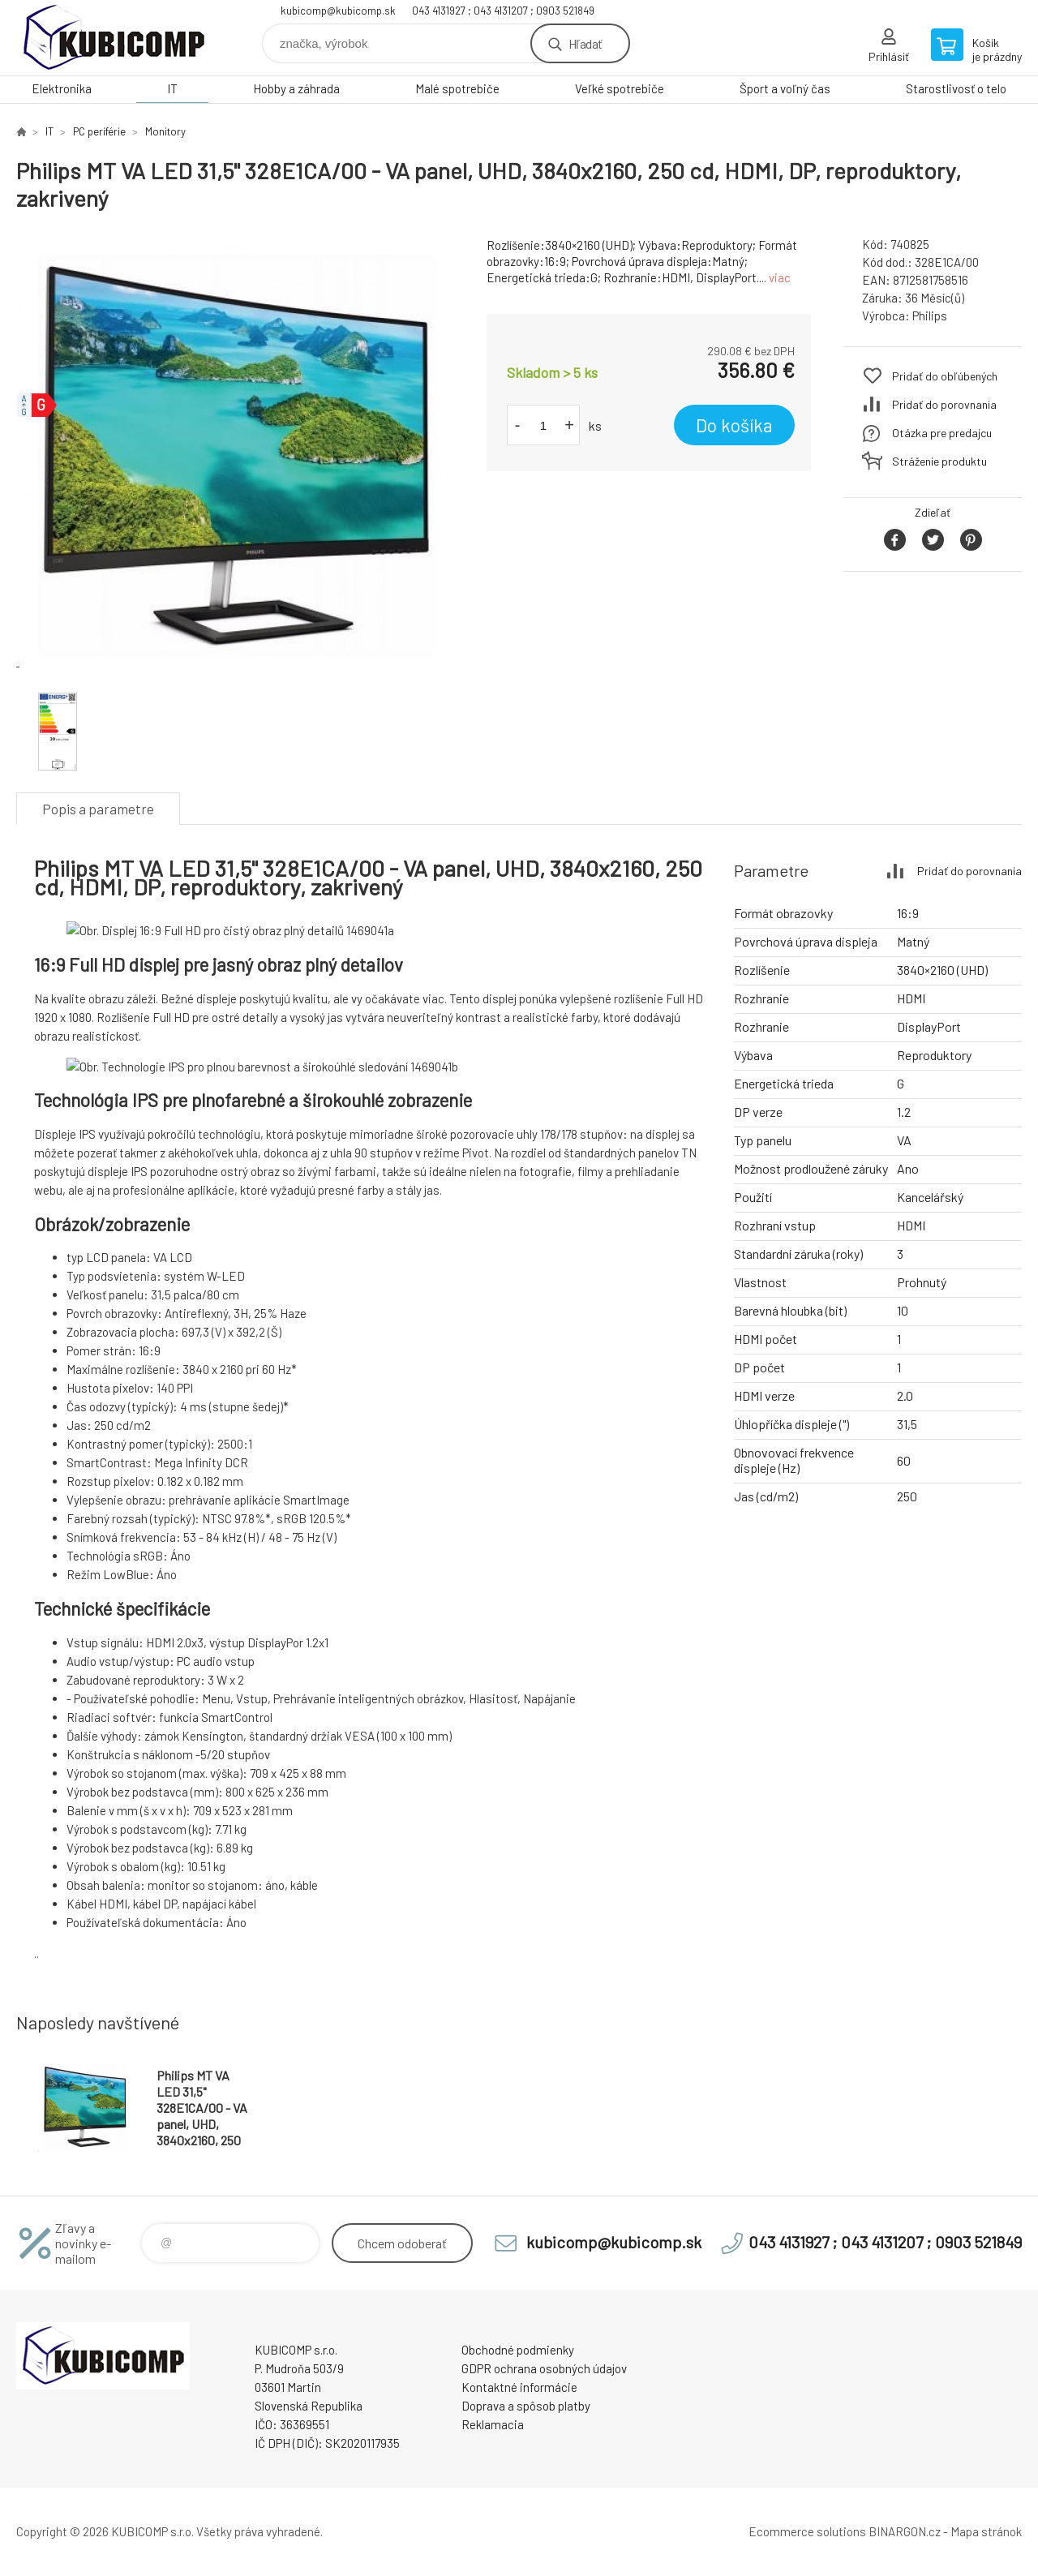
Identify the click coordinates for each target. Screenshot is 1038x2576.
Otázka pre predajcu (942, 433)
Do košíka (734, 425)
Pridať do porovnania (944, 404)
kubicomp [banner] (113, 37)
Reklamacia (492, 2424)
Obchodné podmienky (517, 2349)
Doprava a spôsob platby (525, 2405)
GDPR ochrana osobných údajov (544, 2368)
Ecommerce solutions (807, 2531)
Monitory (165, 131)
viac (780, 277)
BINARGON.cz (905, 2531)
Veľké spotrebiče (619, 88)
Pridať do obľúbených (944, 376)
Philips (929, 315)
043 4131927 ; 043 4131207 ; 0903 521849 (503, 10)
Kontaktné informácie (519, 2387)
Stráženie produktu (939, 461)
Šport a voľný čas (785, 88)
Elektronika (62, 88)
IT (172, 88)
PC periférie (99, 131)
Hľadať (585, 43)
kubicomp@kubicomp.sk (338, 10)
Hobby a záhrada (296, 88)
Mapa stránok (986, 2531)
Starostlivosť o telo (956, 88)
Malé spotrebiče (457, 88)
